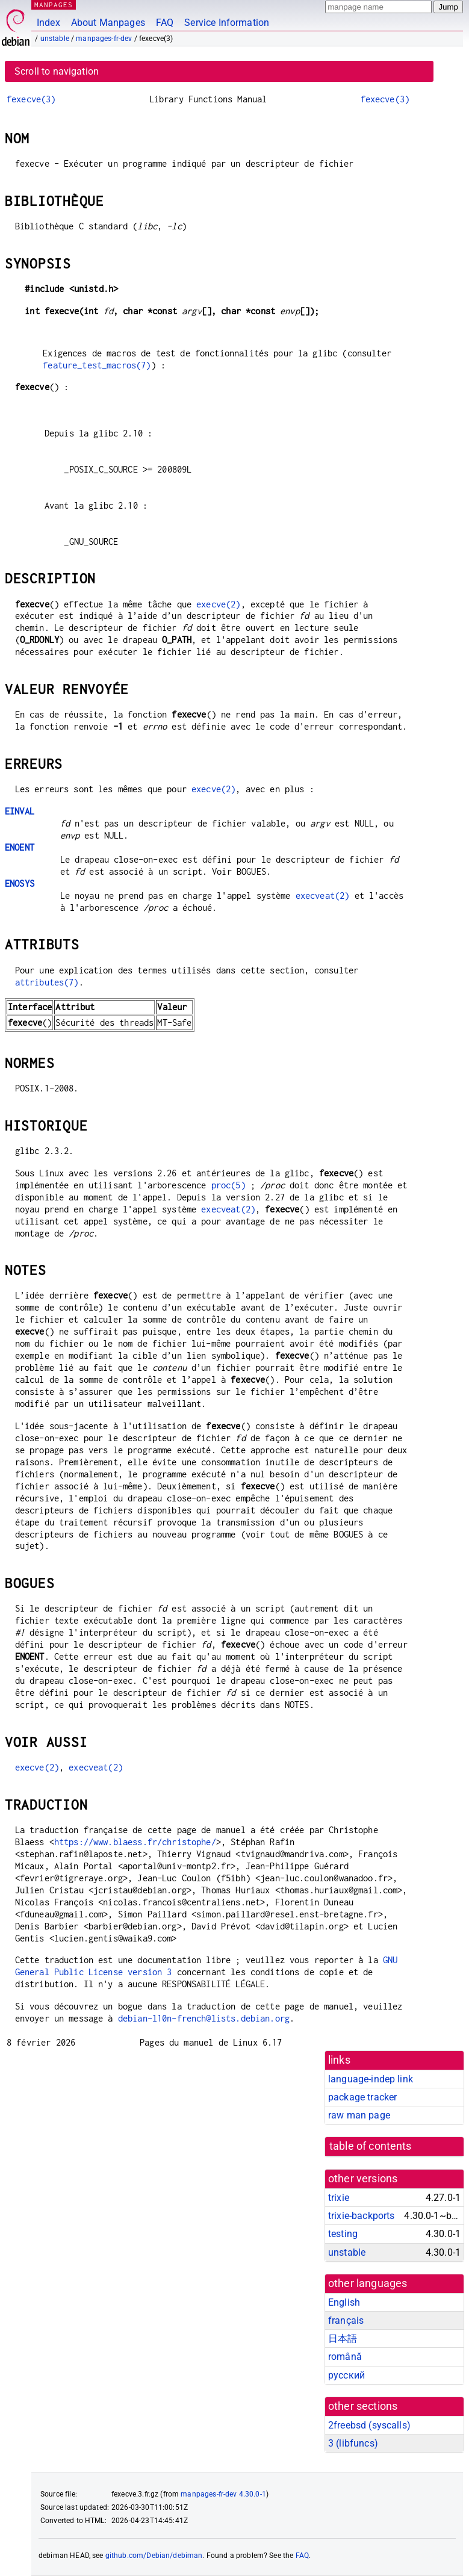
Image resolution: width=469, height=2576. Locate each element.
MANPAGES (53, 4)
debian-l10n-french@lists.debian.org (204, 2018)
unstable (54, 38)
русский (346, 2375)
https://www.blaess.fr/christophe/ (135, 1842)
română (345, 2356)
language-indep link (370, 2079)
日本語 (342, 2338)
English (344, 2302)
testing (343, 2233)
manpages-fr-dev (104, 38)
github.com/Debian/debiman (154, 2555)
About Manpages (108, 22)
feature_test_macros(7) (97, 365)
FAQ (164, 22)
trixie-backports (361, 2215)
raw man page (359, 2115)
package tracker (362, 2097)
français (346, 2320)
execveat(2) (323, 895)
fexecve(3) (31, 99)
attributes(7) (47, 982)
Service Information (226, 22)
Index (48, 22)
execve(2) (218, 604)
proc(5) (228, 1185)
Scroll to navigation (56, 71)
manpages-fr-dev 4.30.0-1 (223, 2494)
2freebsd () (369, 2425)
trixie (338, 2197)
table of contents (370, 2146)
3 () (353, 2443)
